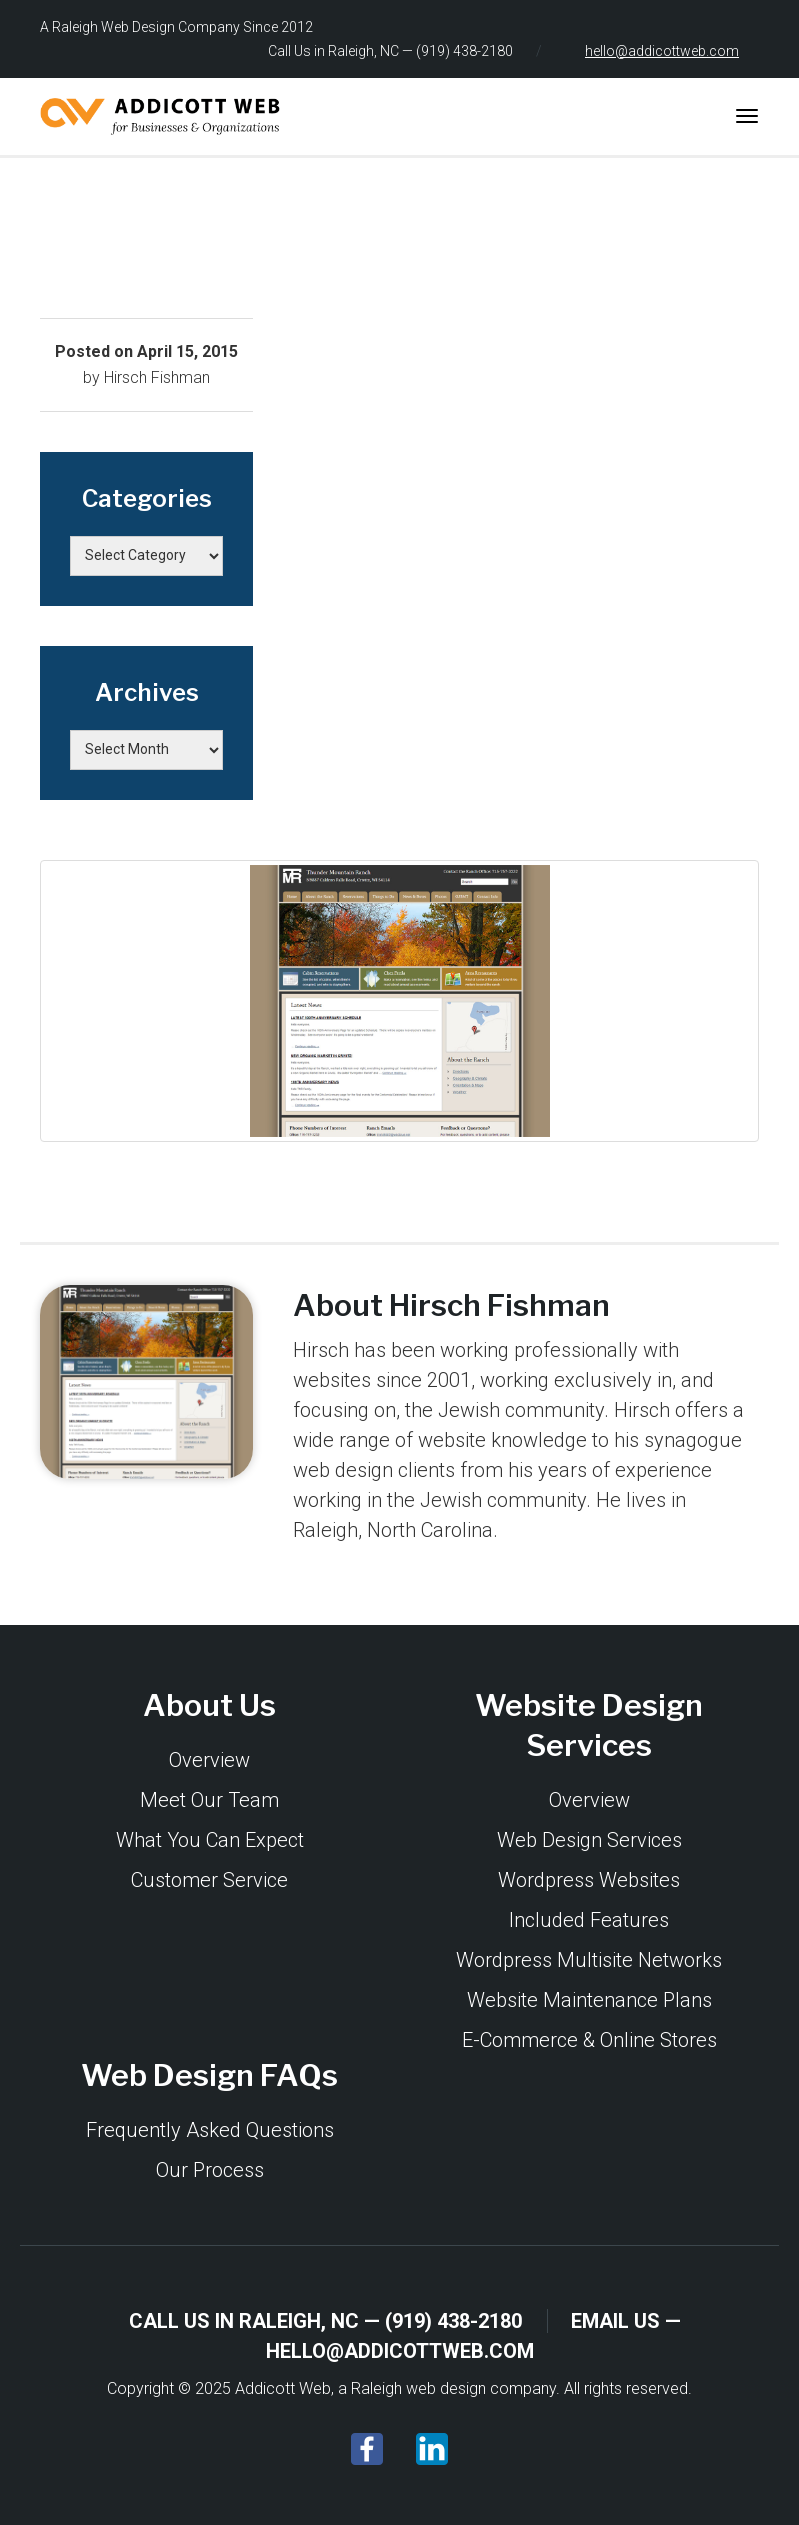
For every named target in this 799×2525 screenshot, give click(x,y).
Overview (209, 1760)
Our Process (210, 2170)
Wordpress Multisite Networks (589, 1960)
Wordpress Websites (589, 1880)
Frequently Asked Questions (210, 2130)
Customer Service (209, 1880)
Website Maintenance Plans (589, 2000)
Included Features (589, 1920)
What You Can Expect (210, 1840)
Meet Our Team (209, 1800)
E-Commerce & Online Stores (589, 2040)
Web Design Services (589, 1840)
